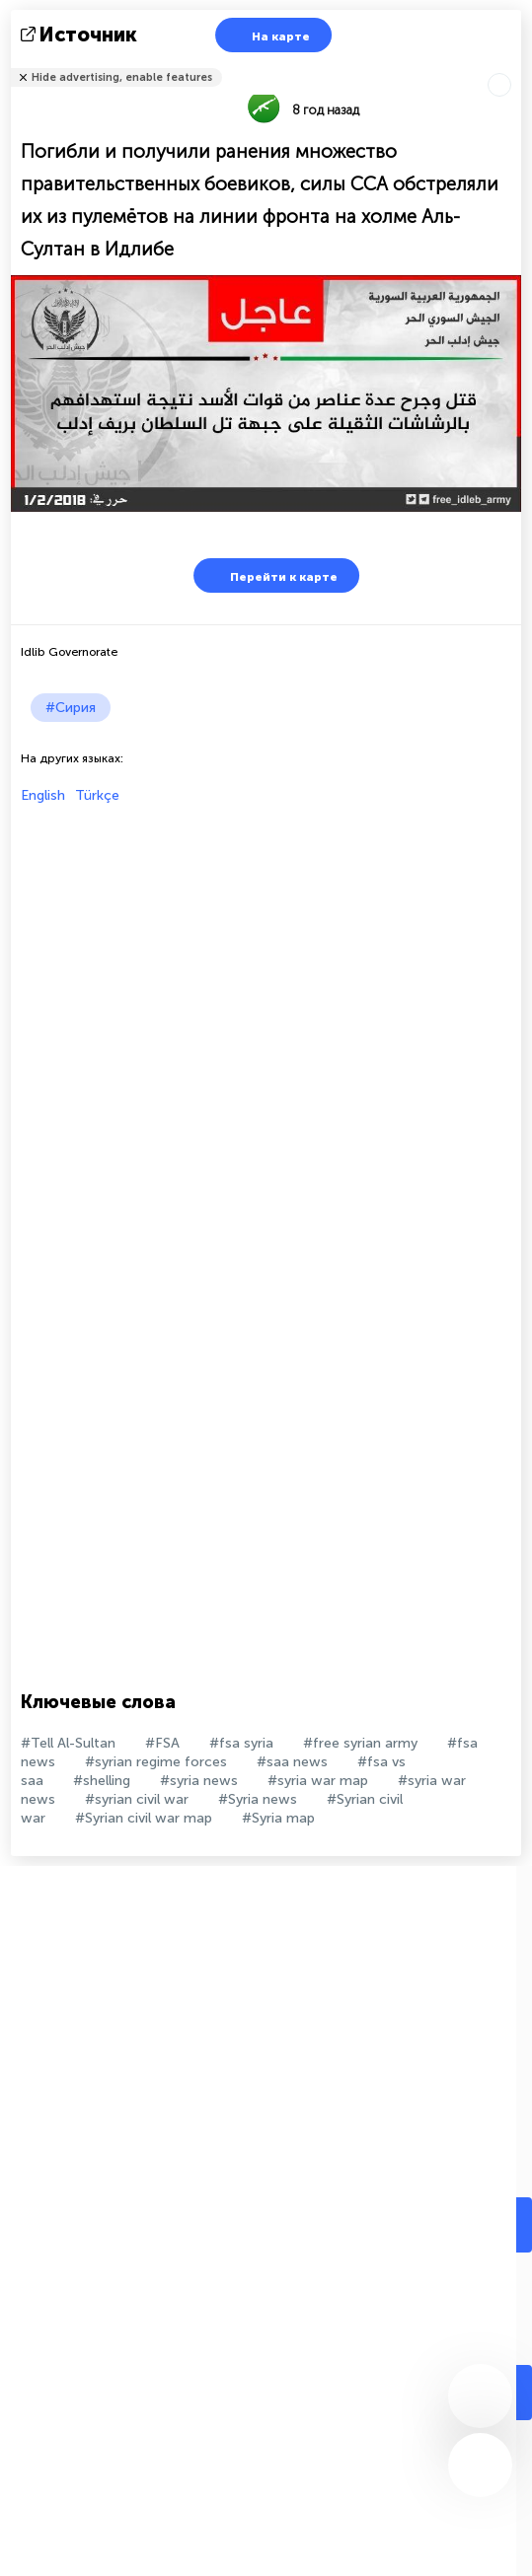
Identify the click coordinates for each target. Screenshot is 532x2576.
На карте (268, 35)
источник (81, 34)
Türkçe (97, 795)
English (43, 795)
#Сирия (70, 707)
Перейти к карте (271, 575)
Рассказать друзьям (510, 64)
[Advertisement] (261, 942)
